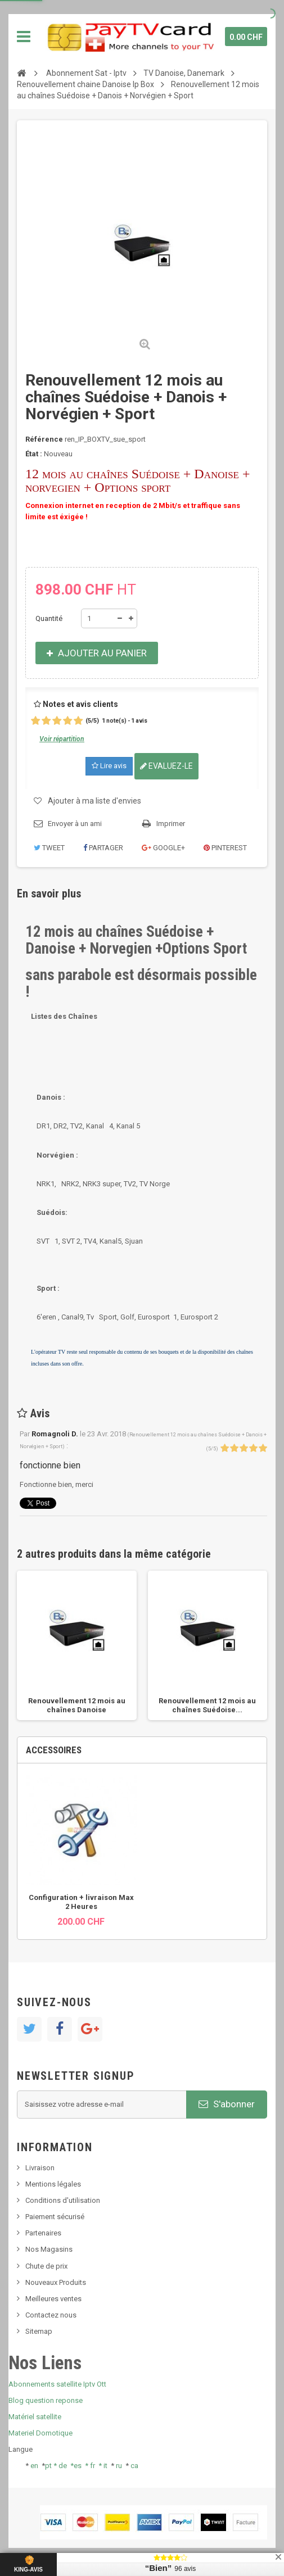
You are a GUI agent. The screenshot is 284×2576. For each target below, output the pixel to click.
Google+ (163, 847)
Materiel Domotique (40, 2433)
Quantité (48, 618)
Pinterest (225, 847)
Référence (44, 439)
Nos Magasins (49, 2249)
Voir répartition (61, 739)
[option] (76, 1646)
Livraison (40, 2168)
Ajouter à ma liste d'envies (94, 800)
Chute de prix (46, 2266)
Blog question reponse (45, 2400)
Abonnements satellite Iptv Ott (57, 2384)
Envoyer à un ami (75, 823)
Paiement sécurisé (54, 2216)
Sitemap (38, 2331)
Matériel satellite (34, 2416)
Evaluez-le (166, 765)
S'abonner (227, 2104)
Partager (103, 847)
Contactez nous (50, 2315)
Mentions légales (53, 2184)
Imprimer (170, 823)
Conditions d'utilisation (62, 2200)
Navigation (23, 36)
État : (33, 454)
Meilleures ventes (53, 2298)
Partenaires (43, 2233)
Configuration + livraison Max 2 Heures (81, 1902)
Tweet (49, 847)
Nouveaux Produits (55, 2282)
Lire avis (109, 765)
